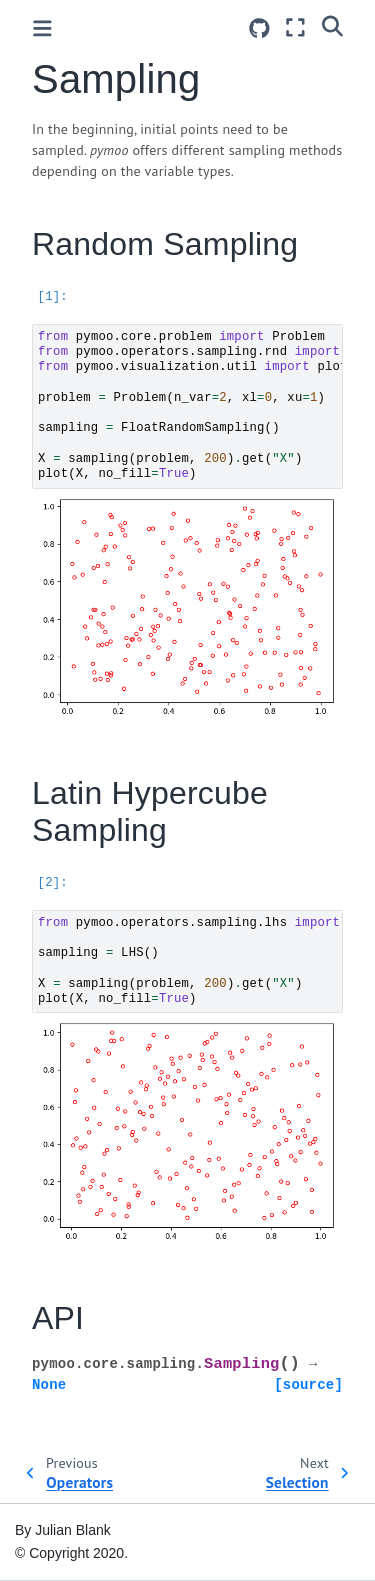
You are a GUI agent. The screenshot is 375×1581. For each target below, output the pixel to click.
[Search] (332, 25)
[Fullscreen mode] (295, 27)
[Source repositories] (259, 28)
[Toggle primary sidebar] (42, 28)
